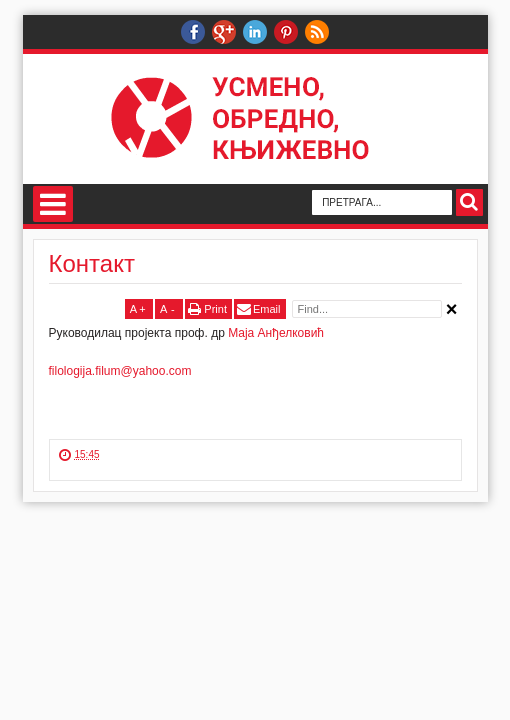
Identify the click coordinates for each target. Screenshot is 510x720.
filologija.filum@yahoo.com (120, 371)
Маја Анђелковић (276, 333)
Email (267, 309)
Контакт (92, 263)
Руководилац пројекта (193, 32)
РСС (317, 32)
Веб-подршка (224, 32)
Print (215, 309)
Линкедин (255, 32)
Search (469, 202)
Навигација (53, 204)
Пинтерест (286, 32)
